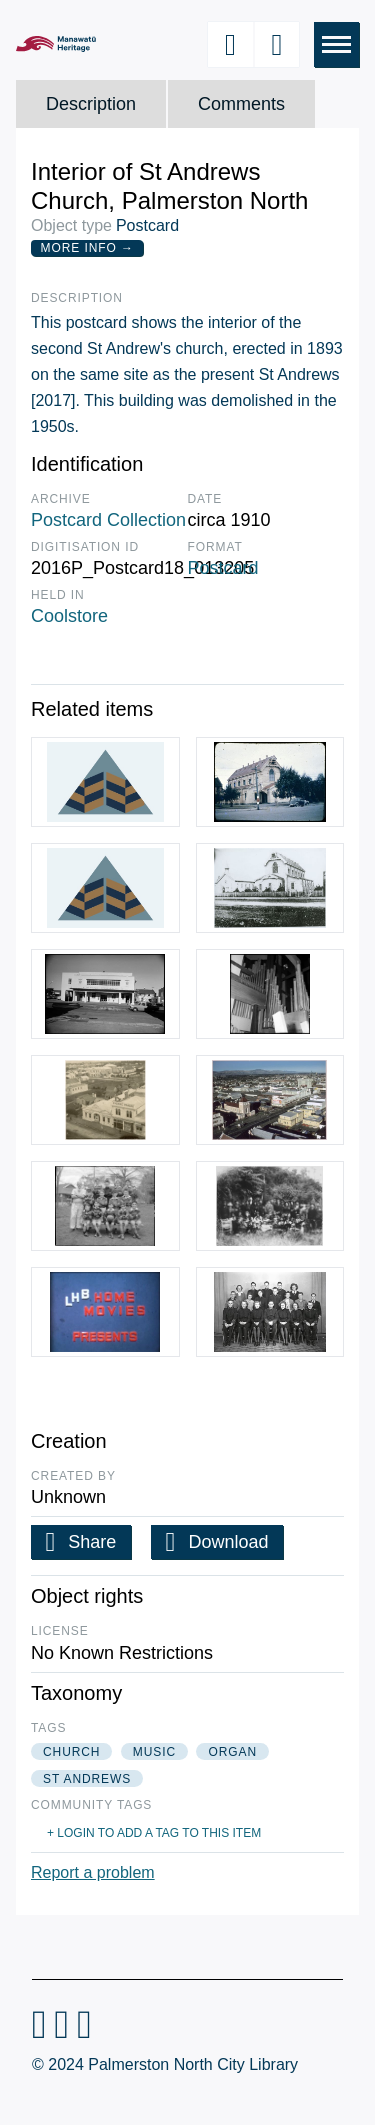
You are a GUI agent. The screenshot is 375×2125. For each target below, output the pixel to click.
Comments (241, 104)
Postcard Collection (108, 520)
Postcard (223, 568)
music (154, 1752)
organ (232, 1752)
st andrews (87, 1779)
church (71, 1752)
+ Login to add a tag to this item (154, 1833)
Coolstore (69, 616)
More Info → (87, 248)
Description (91, 104)
